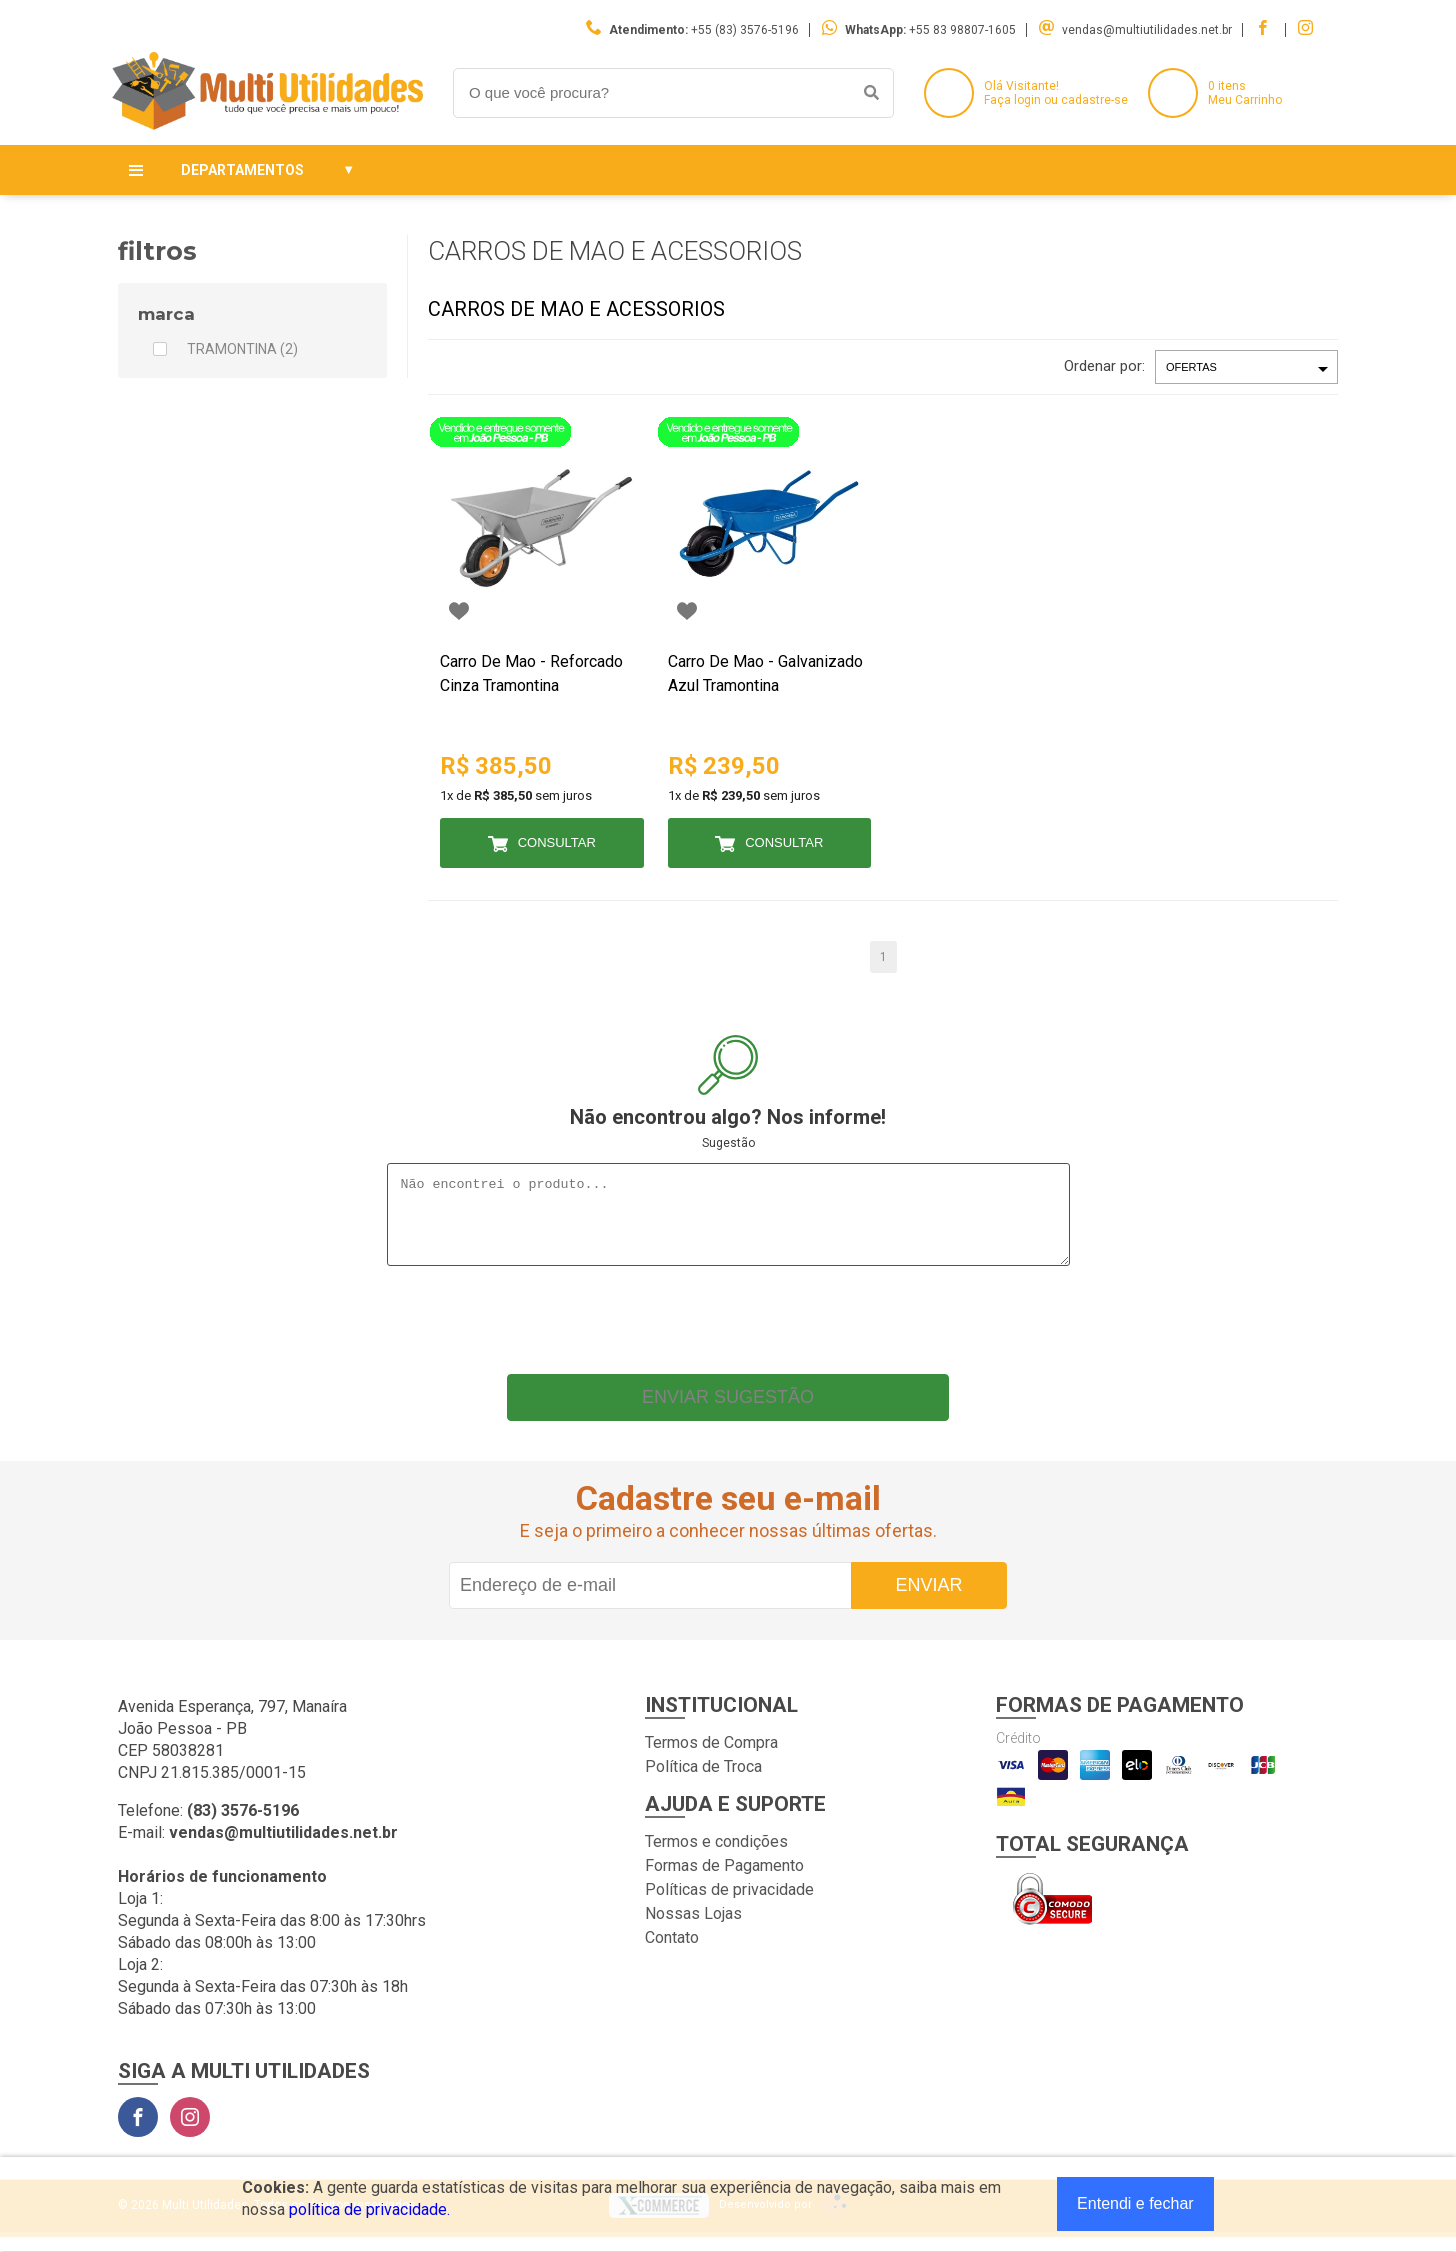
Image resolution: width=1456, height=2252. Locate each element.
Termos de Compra (711, 1757)
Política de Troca (703, 1781)
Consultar (557, 842)
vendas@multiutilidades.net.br (1147, 30)
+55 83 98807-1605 (962, 30)
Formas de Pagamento (724, 1880)
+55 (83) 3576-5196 (745, 30)
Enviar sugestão (728, 1412)
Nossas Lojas (693, 1928)
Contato (672, 1952)
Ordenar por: (1104, 366)
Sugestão (728, 1143)
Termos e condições (716, 1856)
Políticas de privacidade (729, 1904)
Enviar (928, 1600)
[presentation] (728, 1330)
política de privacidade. (369, 2209)
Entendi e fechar (1135, 2203)
